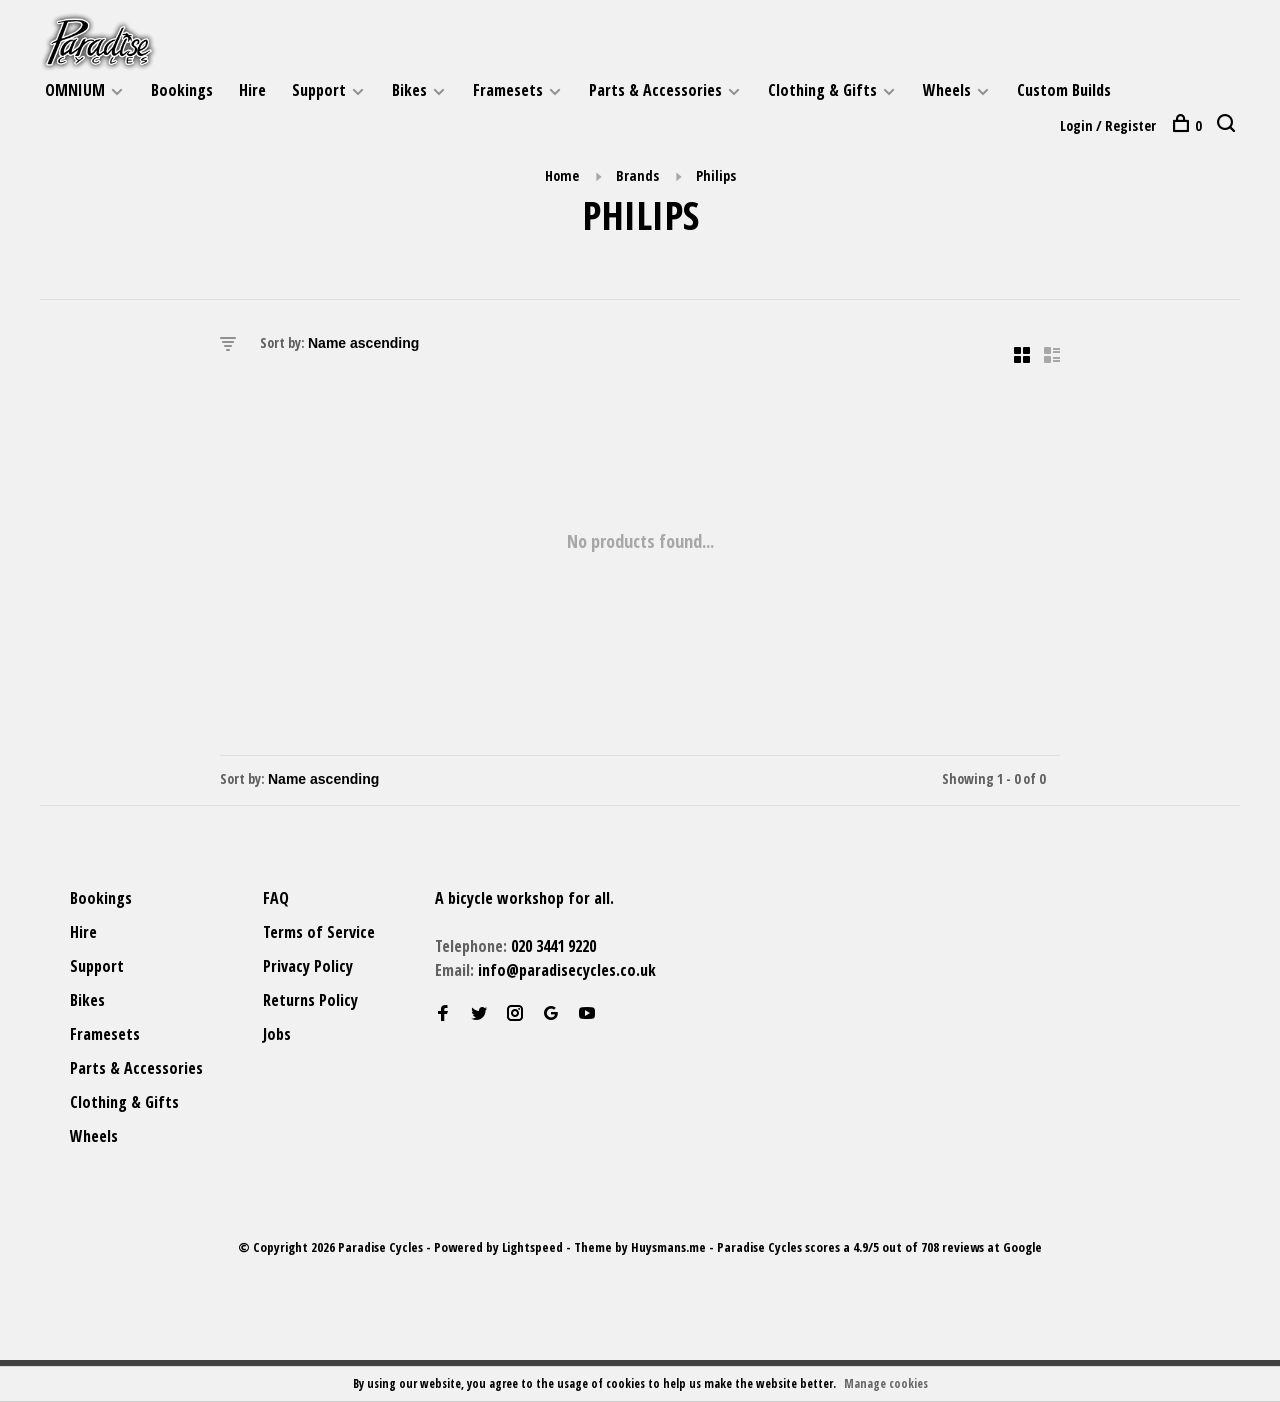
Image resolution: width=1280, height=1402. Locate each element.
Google (1022, 1247)
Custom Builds (1064, 90)
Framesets (508, 90)
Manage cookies (886, 1383)
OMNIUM (75, 90)
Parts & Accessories (655, 90)
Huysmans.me (670, 1247)
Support (319, 90)
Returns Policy (310, 1000)
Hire (252, 90)
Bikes (409, 90)
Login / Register (1108, 125)
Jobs (277, 1034)
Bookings (182, 90)
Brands (637, 175)
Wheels (947, 90)
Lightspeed (532, 1247)
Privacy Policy (308, 966)
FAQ (276, 898)
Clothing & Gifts (822, 90)
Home (562, 175)
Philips (716, 175)
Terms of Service (319, 932)
